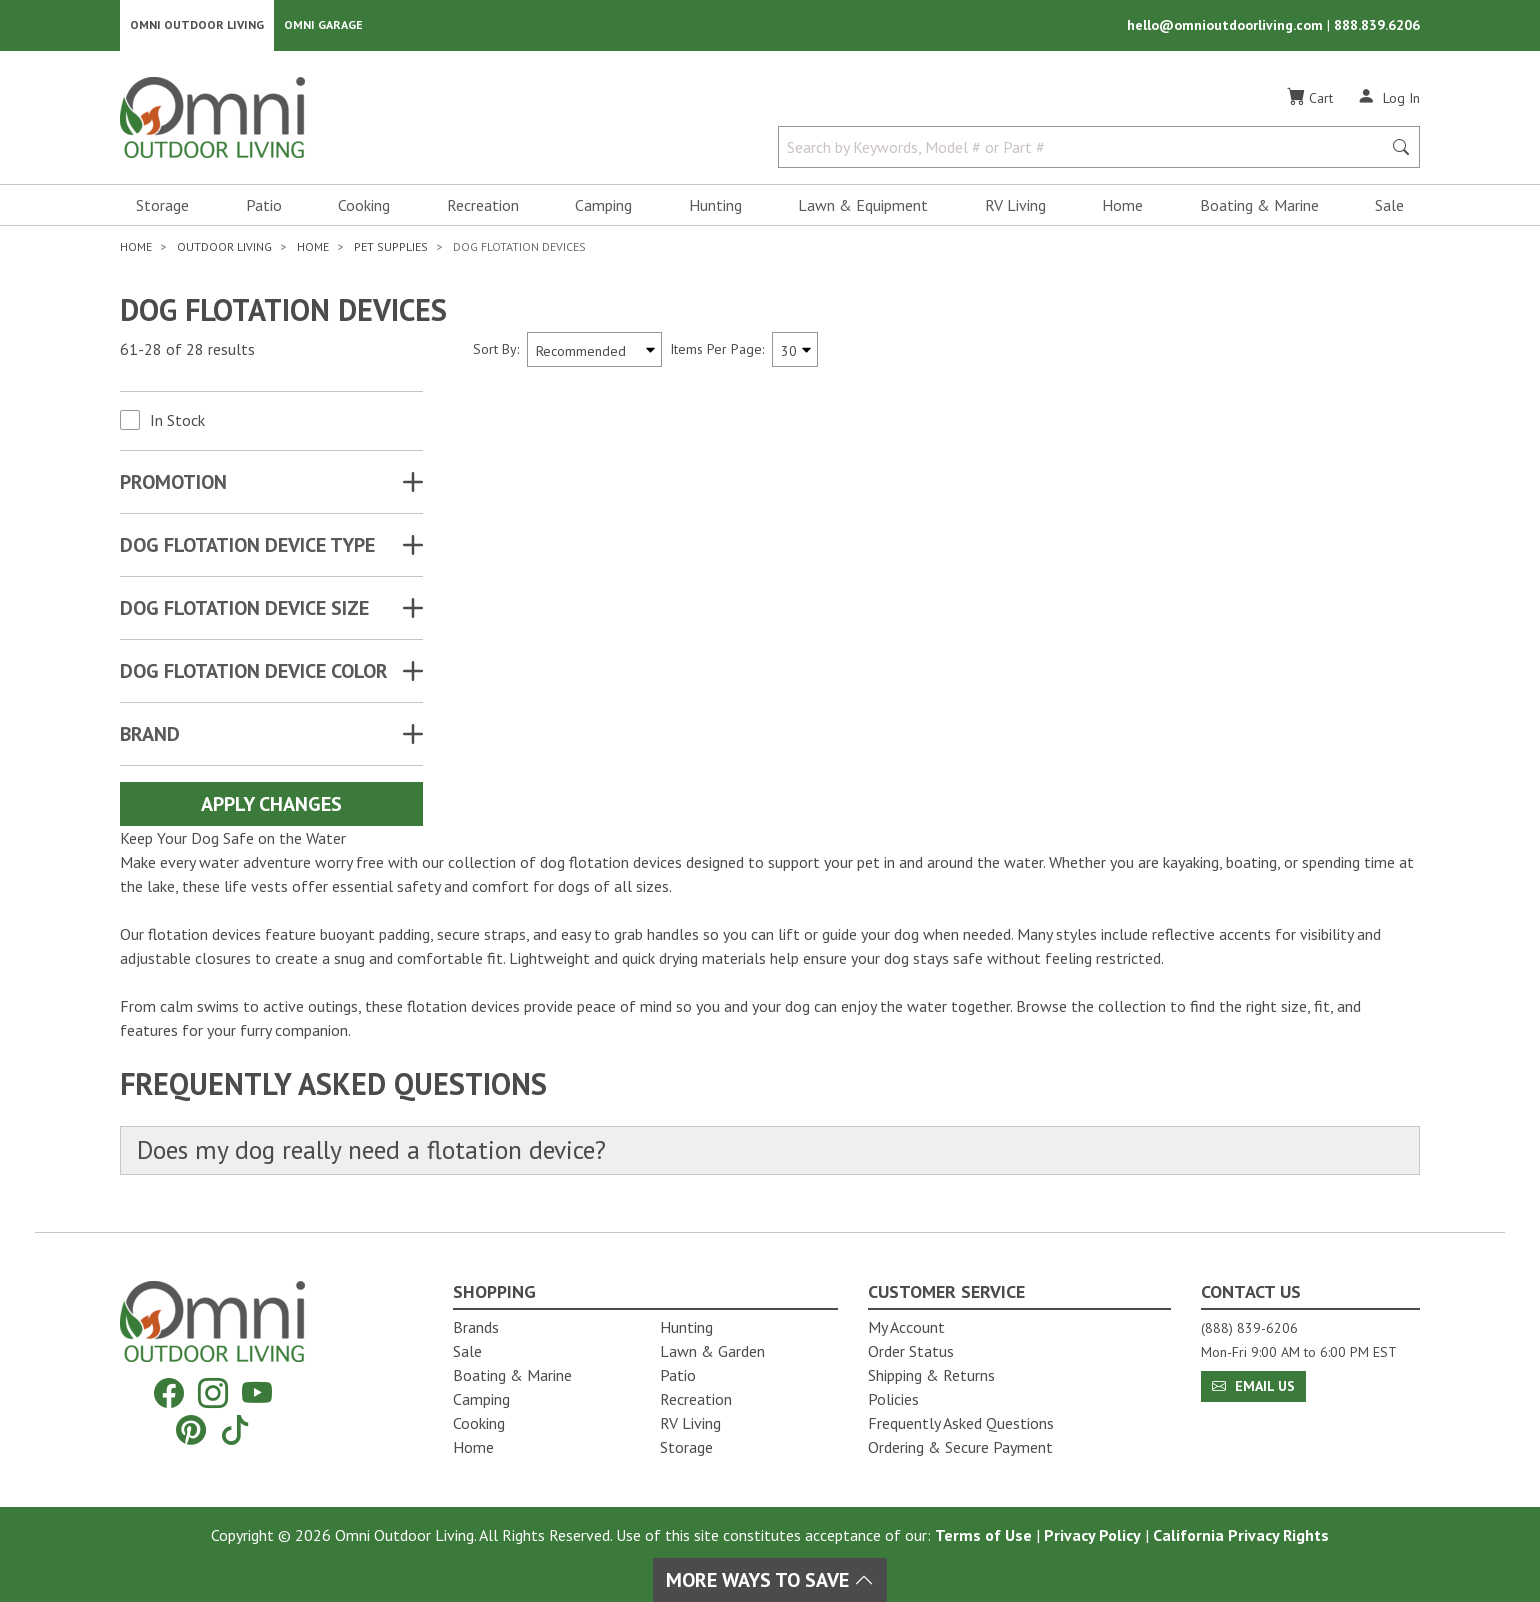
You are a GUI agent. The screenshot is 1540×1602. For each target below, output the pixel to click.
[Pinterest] (191, 1429)
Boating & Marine (1259, 206)
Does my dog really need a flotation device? (376, 1151)
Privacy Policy (1092, 1535)
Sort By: (496, 350)
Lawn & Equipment (863, 206)
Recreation (483, 206)
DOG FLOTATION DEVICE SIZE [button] (244, 609)
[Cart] (1310, 99)
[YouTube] (257, 1393)
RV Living (1015, 206)
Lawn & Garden (712, 1351)
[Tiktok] (235, 1429)
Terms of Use (983, 1535)
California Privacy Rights (1241, 1535)
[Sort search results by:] (594, 350)
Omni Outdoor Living (197, 25)
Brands (476, 1327)
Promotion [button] (173, 483)
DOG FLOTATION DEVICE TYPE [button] (247, 546)
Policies (893, 1399)
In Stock (177, 421)
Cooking (364, 206)
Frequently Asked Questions (961, 1423)
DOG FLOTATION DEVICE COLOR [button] (254, 672)
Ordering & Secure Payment (960, 1447)
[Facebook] (169, 1393)
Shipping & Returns (931, 1375)
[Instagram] (213, 1393)
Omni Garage (323, 25)
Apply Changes (271, 805)
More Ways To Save (770, 1580)
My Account (906, 1327)
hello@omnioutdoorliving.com (1227, 26)
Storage (162, 206)
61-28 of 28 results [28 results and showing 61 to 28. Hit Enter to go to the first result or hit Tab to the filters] (187, 351)
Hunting (715, 206)
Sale (1389, 206)
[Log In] (1388, 98)
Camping (603, 206)
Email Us (1253, 1386)
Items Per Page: (717, 350)
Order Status (911, 1351)
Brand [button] (150, 735)
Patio (264, 206)
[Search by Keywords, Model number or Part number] (1086, 148)
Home (1122, 206)
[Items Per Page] (795, 350)
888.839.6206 (1377, 26)
